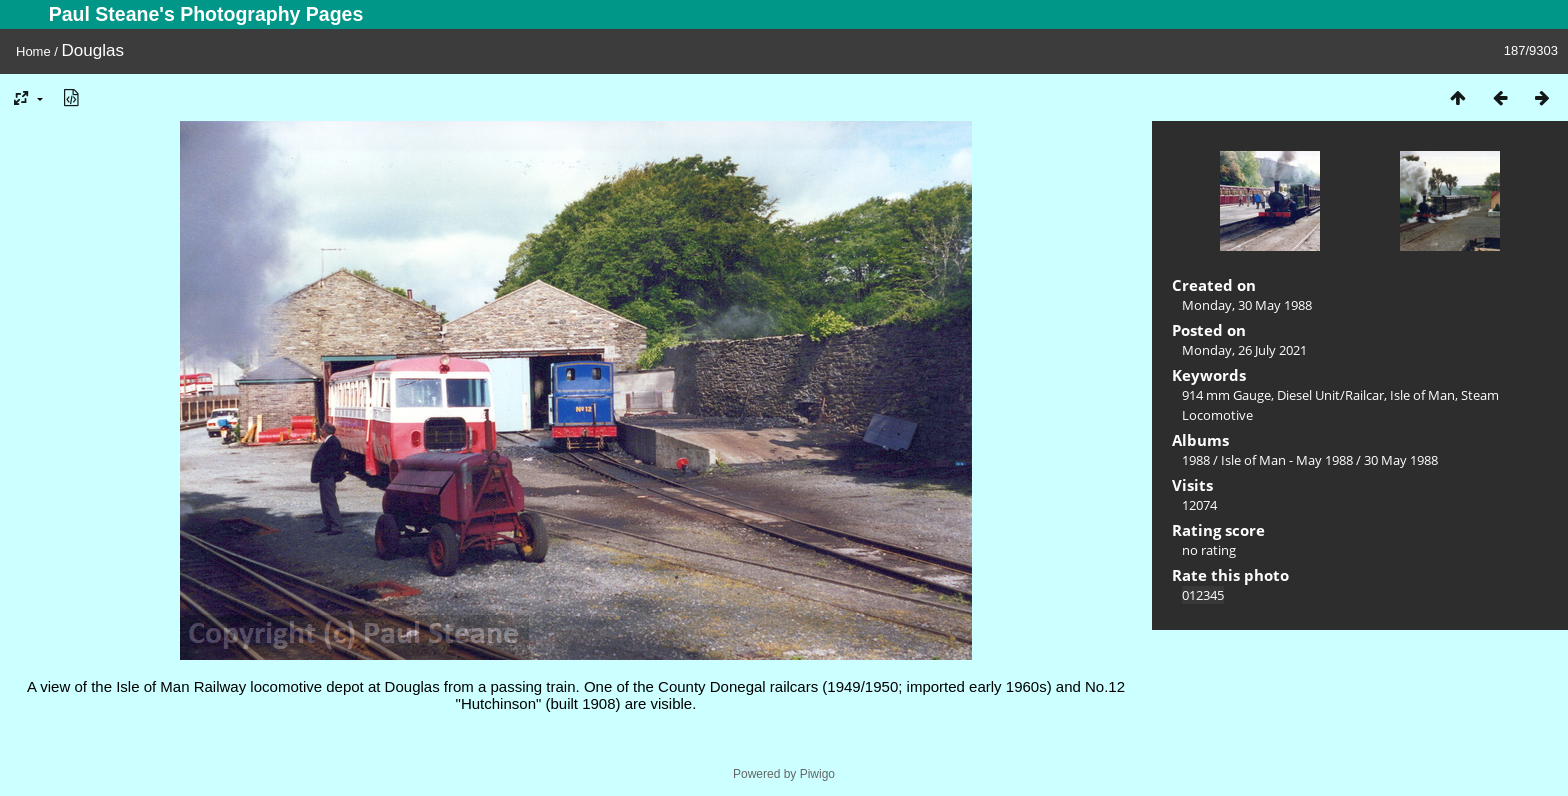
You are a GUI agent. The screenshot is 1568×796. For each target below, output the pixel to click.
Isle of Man (1422, 395)
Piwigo (817, 774)
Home (33, 51)
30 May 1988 (1401, 460)
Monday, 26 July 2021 (1244, 350)
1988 (1196, 460)
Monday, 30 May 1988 (1247, 305)
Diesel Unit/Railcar (1330, 395)
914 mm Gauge (1226, 395)
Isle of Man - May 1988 (1287, 460)
